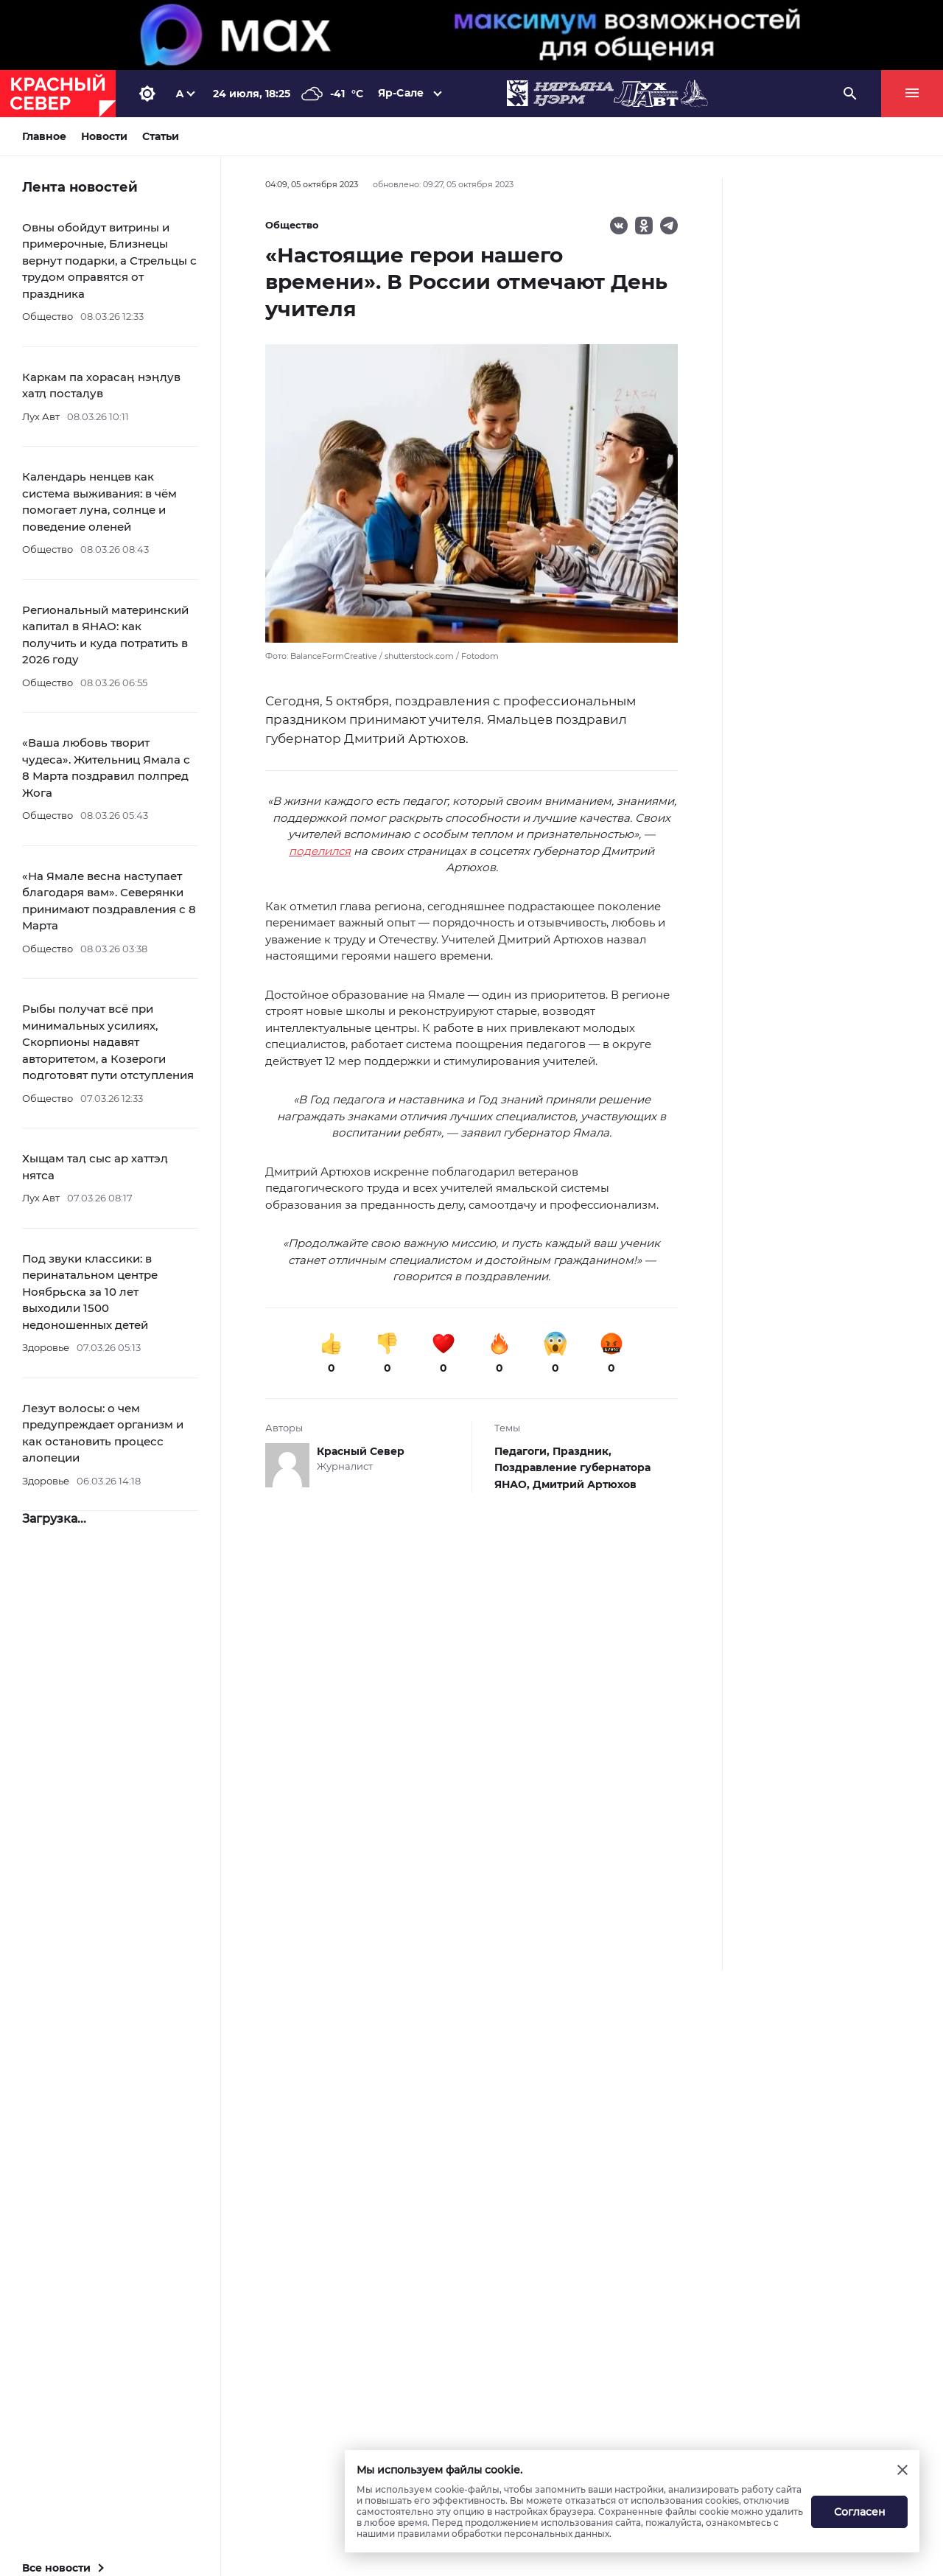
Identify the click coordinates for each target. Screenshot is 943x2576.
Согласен (860, 2512)
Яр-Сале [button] (401, 93)
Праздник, (582, 1451)
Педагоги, (523, 1451)
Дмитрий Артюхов (585, 1484)
